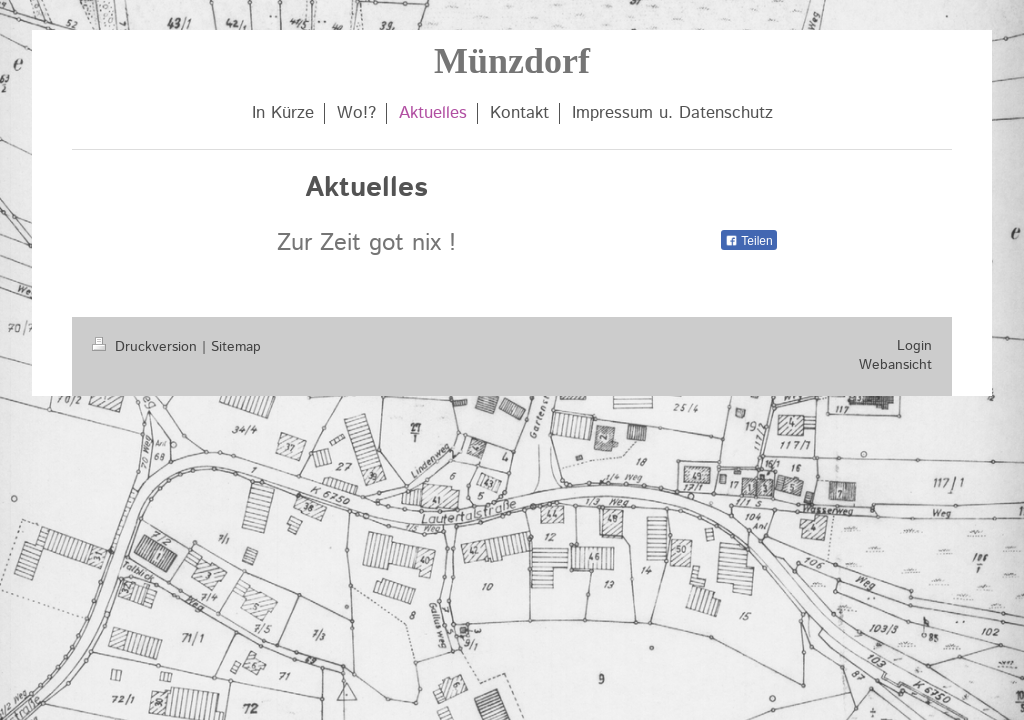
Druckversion (147, 347)
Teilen (748, 241)
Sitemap (236, 347)
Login (914, 346)
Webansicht (895, 365)
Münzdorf (512, 61)
